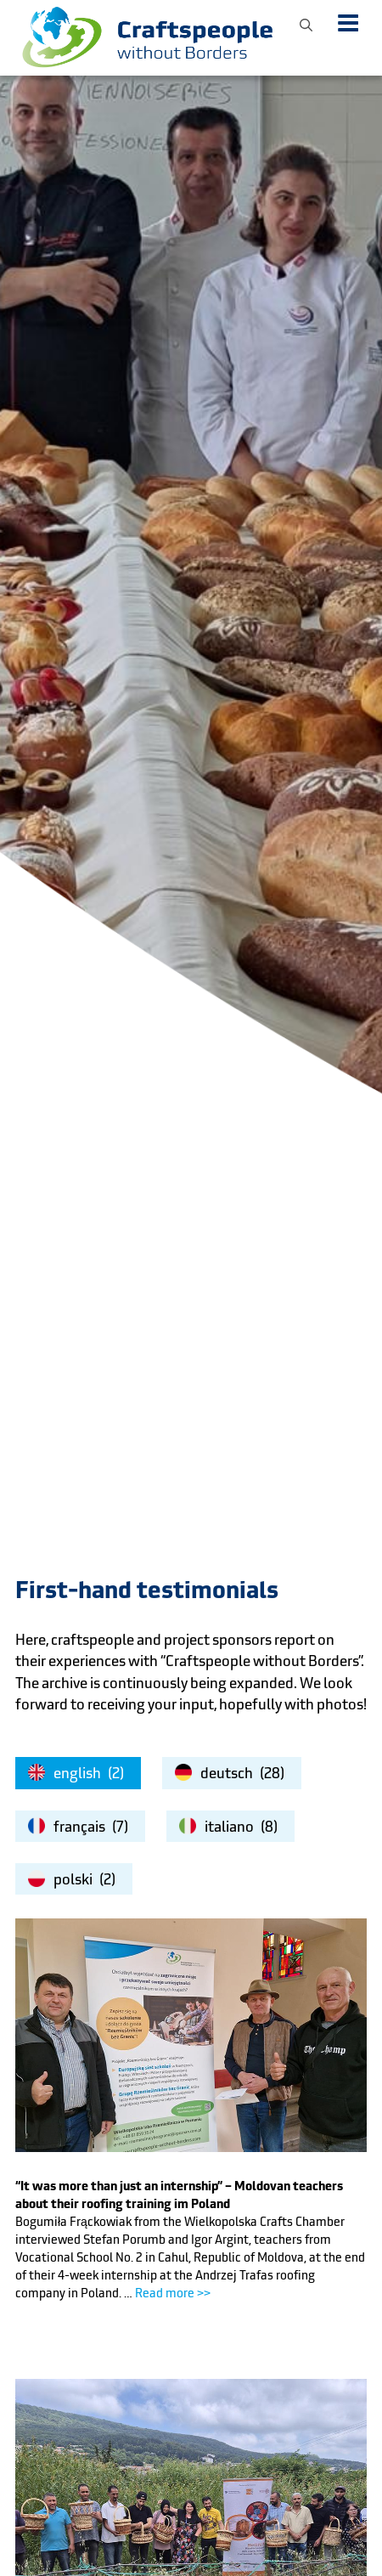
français (79, 1826)
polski (73, 1879)
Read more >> (173, 2293)
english (77, 1773)
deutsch (226, 1773)
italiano (229, 1826)
